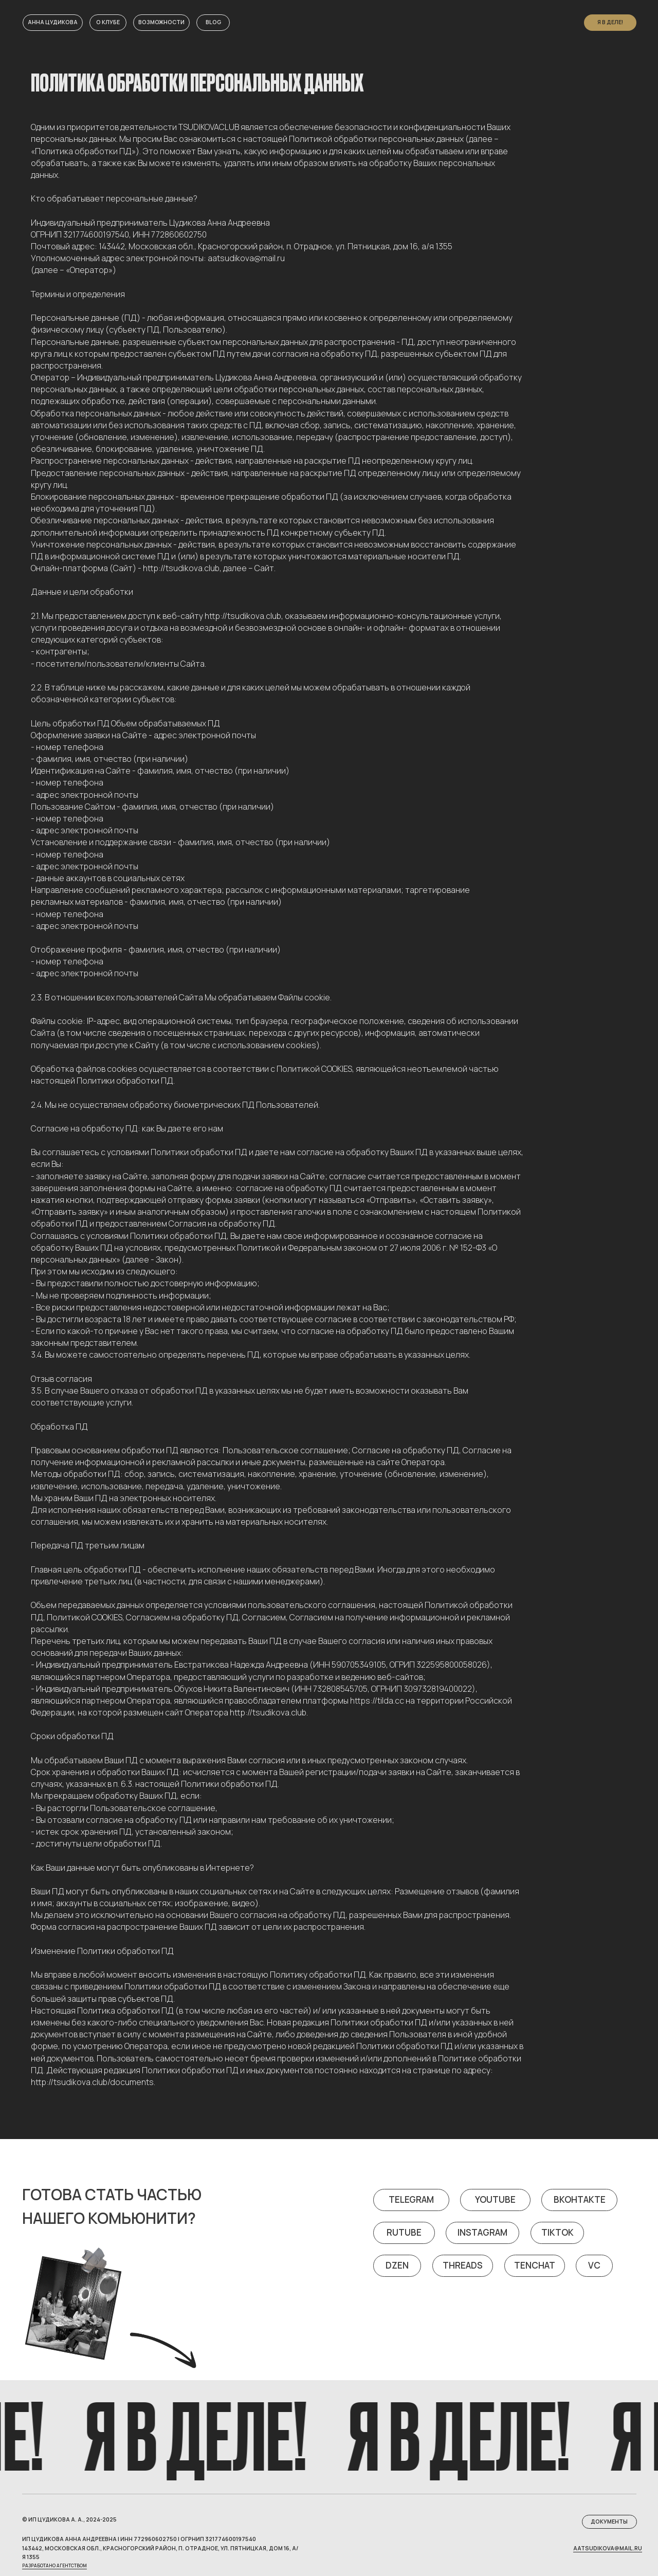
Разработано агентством (54, 2566)
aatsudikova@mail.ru (607, 2548)
